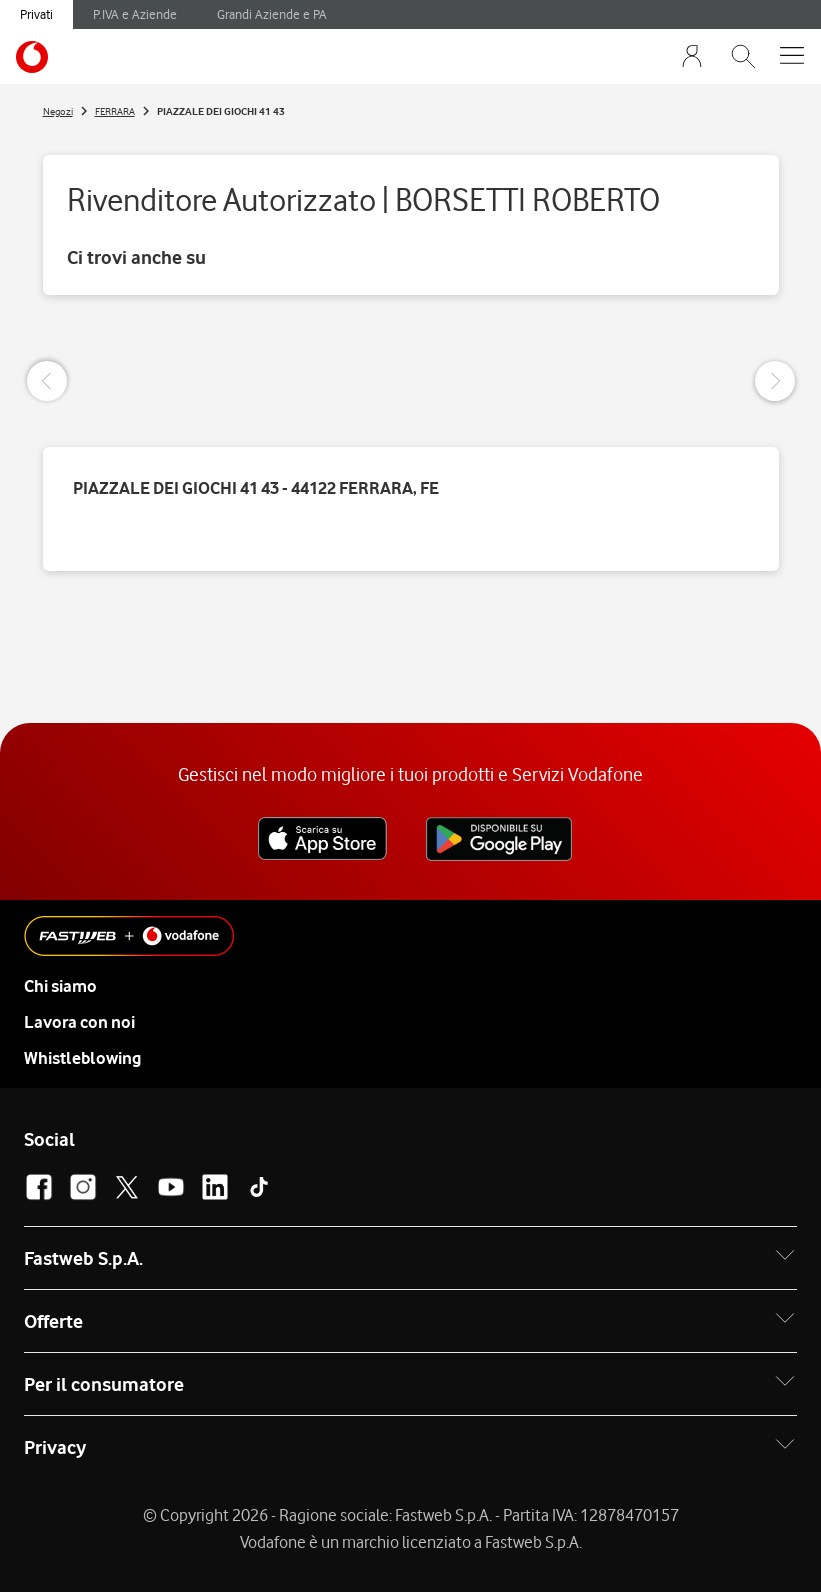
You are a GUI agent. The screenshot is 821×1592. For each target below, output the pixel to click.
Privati (36, 14)
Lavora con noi (79, 1022)
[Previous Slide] (47, 381)
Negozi (58, 111)
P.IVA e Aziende (135, 14)
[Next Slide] (775, 381)
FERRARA (115, 111)
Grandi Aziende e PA (272, 14)
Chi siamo (60, 986)
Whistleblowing (82, 1058)
